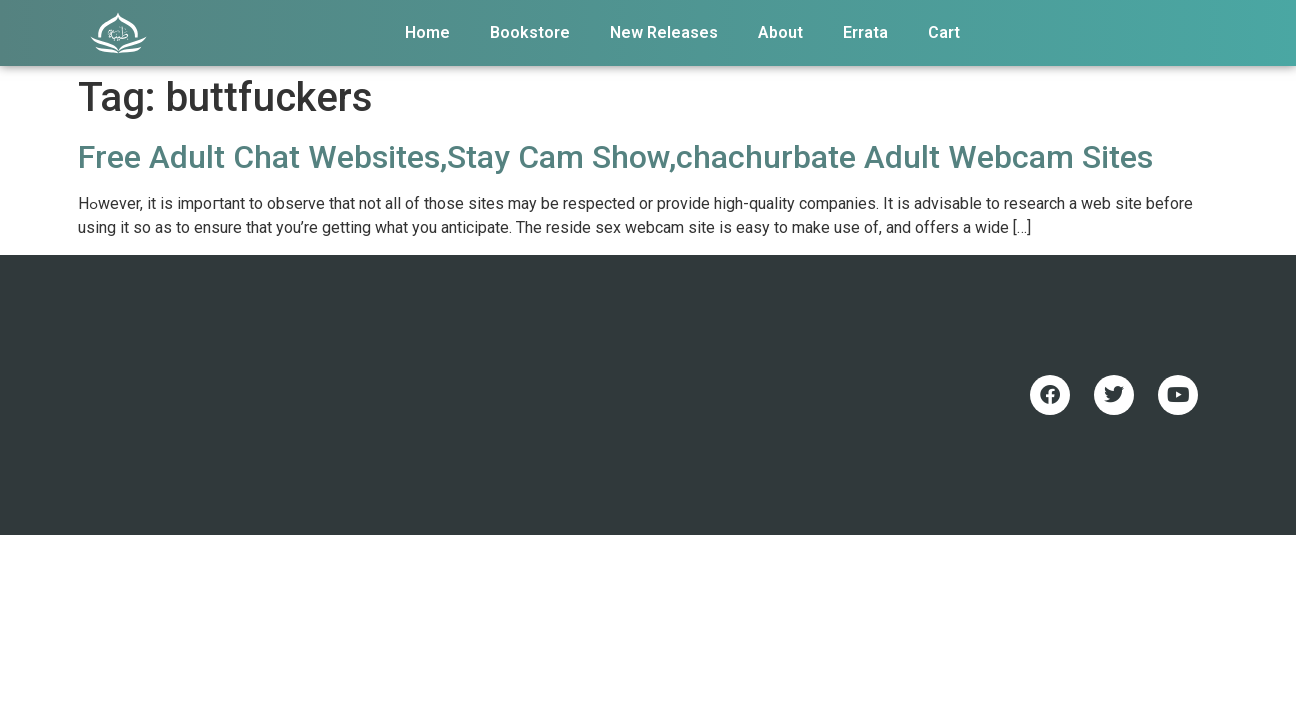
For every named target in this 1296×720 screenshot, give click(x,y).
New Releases (664, 32)
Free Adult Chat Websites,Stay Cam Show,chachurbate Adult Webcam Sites (615, 157)
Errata (865, 32)
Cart (944, 32)
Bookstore (530, 32)
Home (427, 32)
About (780, 32)
